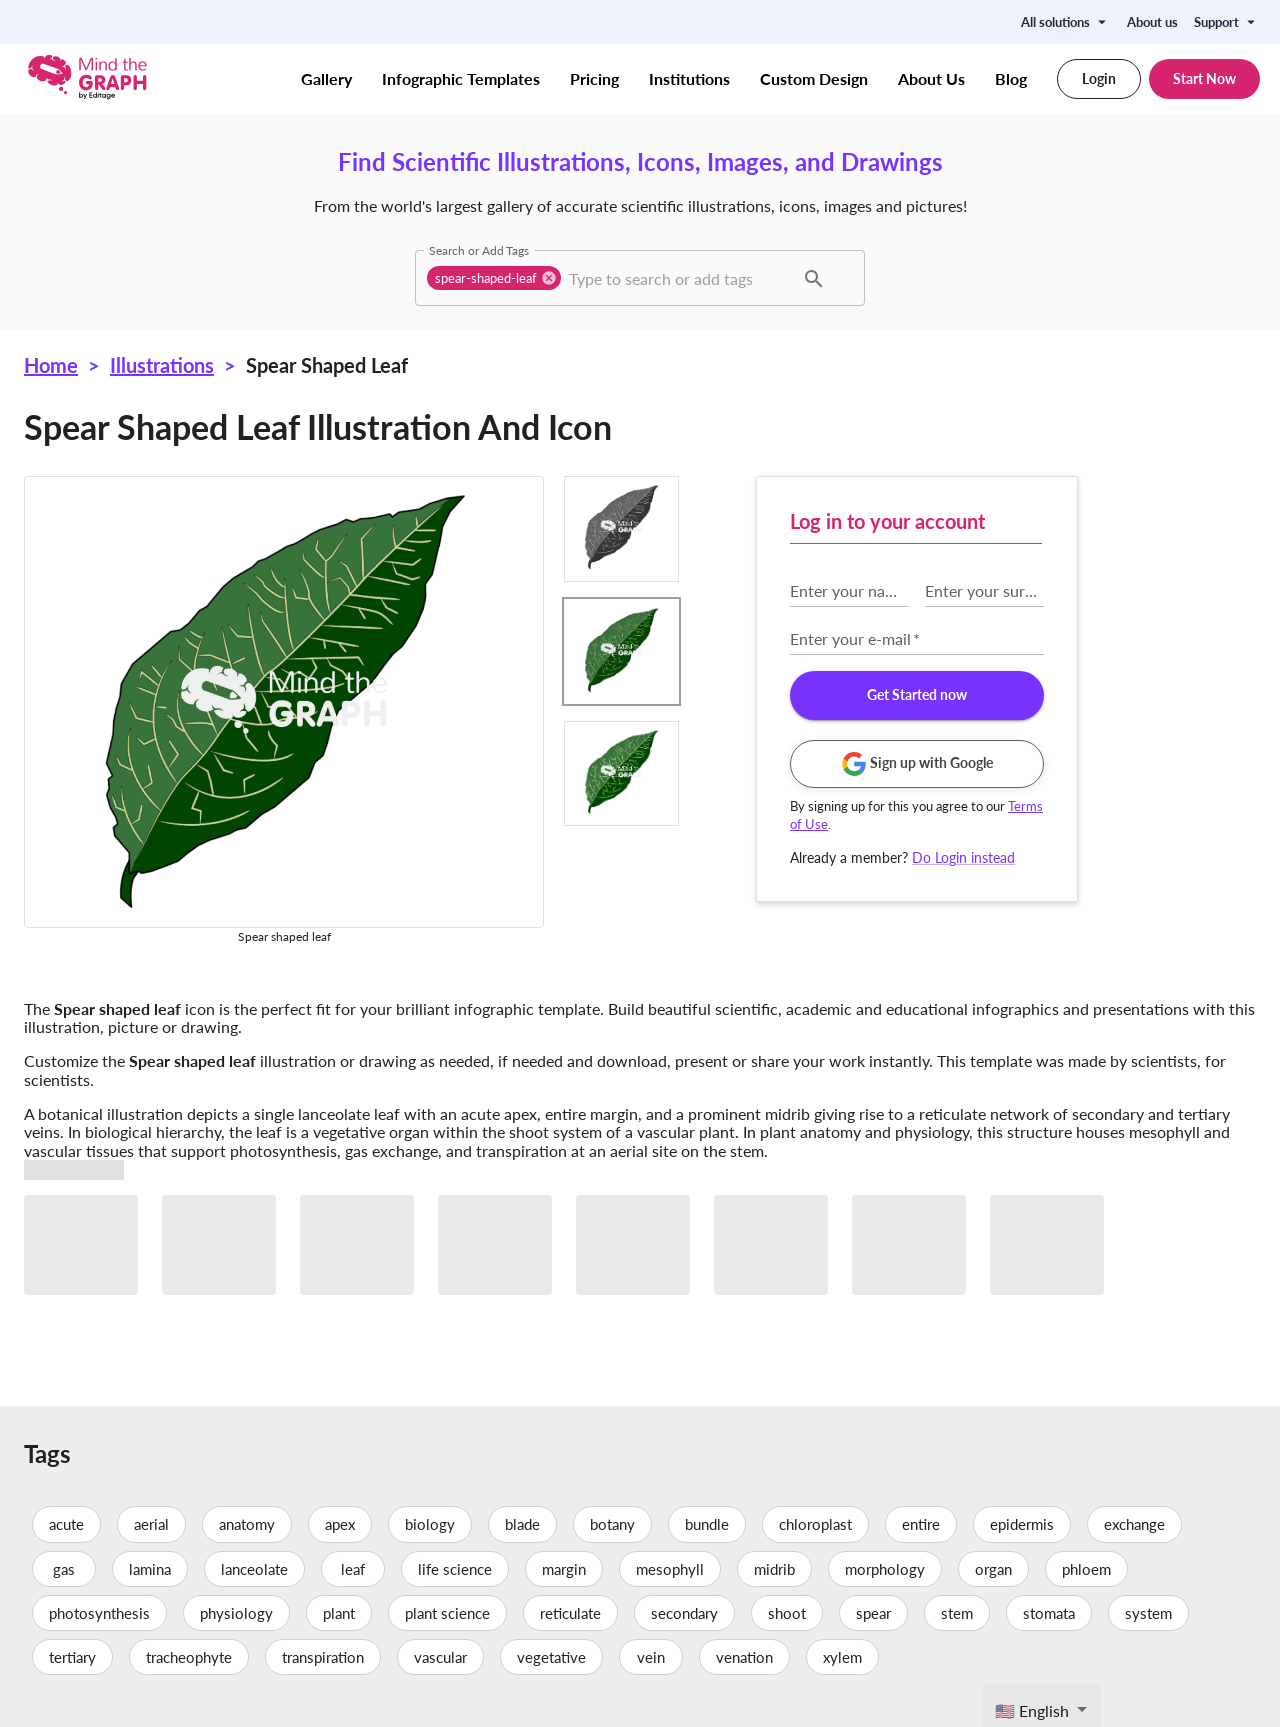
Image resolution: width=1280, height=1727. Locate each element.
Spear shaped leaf (327, 365)
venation (744, 1657)
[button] (494, 278)
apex (340, 1524)
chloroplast (815, 1524)
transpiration (323, 1657)
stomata (1049, 1613)
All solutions (1066, 22)
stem (957, 1613)
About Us (931, 78)
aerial (151, 1524)
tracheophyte (189, 1657)
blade (522, 1524)
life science (455, 1569)
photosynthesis (99, 1613)
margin (564, 1569)
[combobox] (679, 278)
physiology (236, 1613)
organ (993, 1569)
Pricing (594, 78)
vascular (440, 1657)
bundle (707, 1524)
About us (1152, 22)
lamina (150, 1569)
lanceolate (254, 1569)
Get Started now (917, 695)
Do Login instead (963, 857)
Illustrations (162, 365)
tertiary (72, 1657)
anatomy (247, 1524)
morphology (885, 1569)
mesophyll (670, 1569)
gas (64, 1569)
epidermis (1022, 1524)
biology (430, 1524)
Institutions (689, 78)
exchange (1134, 1524)
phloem (1086, 1569)
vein (651, 1657)
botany (612, 1524)
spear (873, 1613)
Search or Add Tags (479, 250)
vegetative (551, 1657)
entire (921, 1524)
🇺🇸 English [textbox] (1032, 1710)
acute (66, 1524)
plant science (447, 1613)
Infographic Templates (461, 78)
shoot (787, 1613)
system (1148, 1613)
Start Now (1204, 79)
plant (339, 1613)
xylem (842, 1657)
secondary (684, 1613)
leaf (353, 1569)
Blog (1011, 78)
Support (1227, 22)
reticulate (570, 1613)
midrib (774, 1569)
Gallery (326, 78)
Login (1099, 79)
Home (51, 365)
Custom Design (814, 78)
